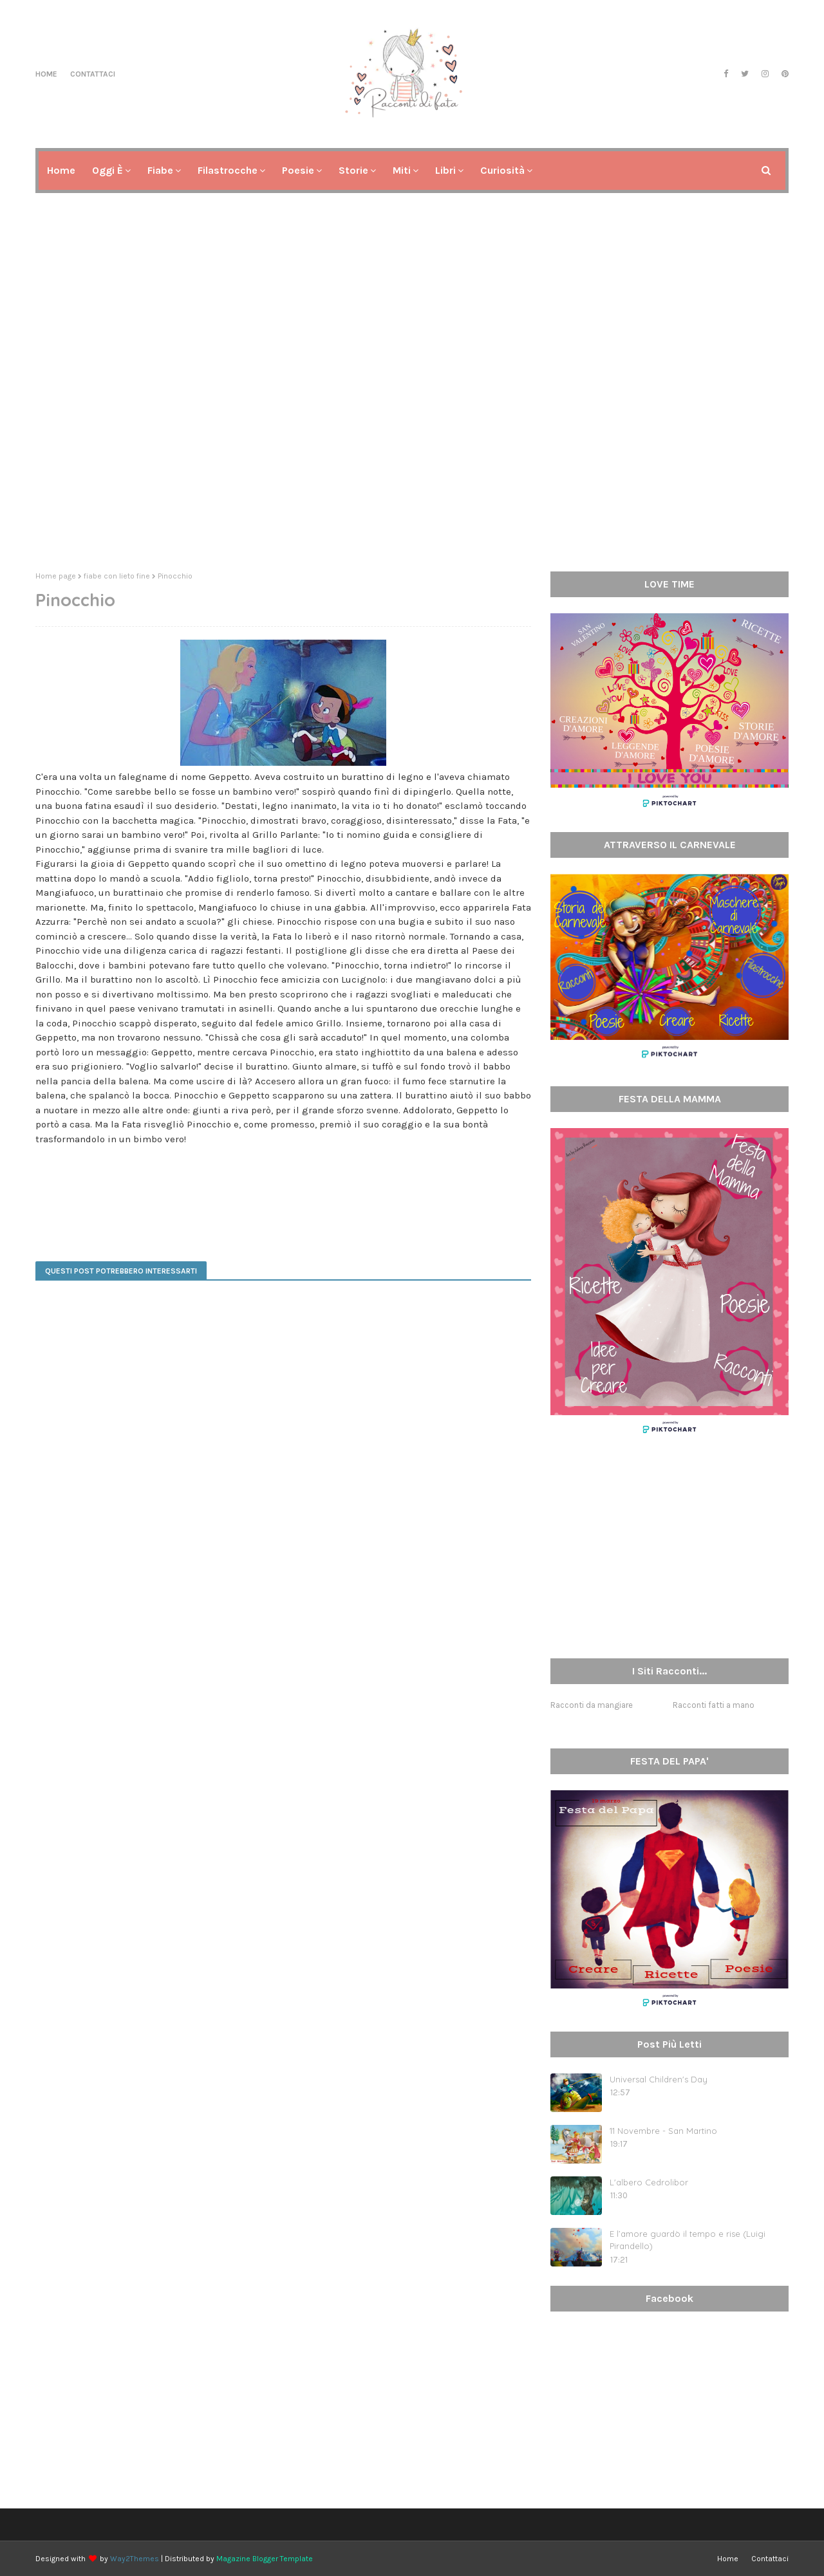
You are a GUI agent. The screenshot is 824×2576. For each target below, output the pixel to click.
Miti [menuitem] (402, 170)
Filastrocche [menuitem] (228, 170)
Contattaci (92, 74)
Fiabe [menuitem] (160, 170)
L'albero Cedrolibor (649, 2182)
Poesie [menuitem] (298, 170)
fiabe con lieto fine (117, 575)
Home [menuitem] (61, 170)
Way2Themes (134, 2558)
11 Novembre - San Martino (663, 2131)
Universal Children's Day (658, 2079)
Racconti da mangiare (591, 1705)
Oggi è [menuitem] (107, 170)
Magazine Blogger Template (264, 2558)
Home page (55, 575)
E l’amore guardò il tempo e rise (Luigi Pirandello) (687, 2240)
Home (46, 74)
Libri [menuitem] (445, 170)
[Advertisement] (412, 462)
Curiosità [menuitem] (502, 170)
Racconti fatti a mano (713, 1705)
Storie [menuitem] (353, 170)
